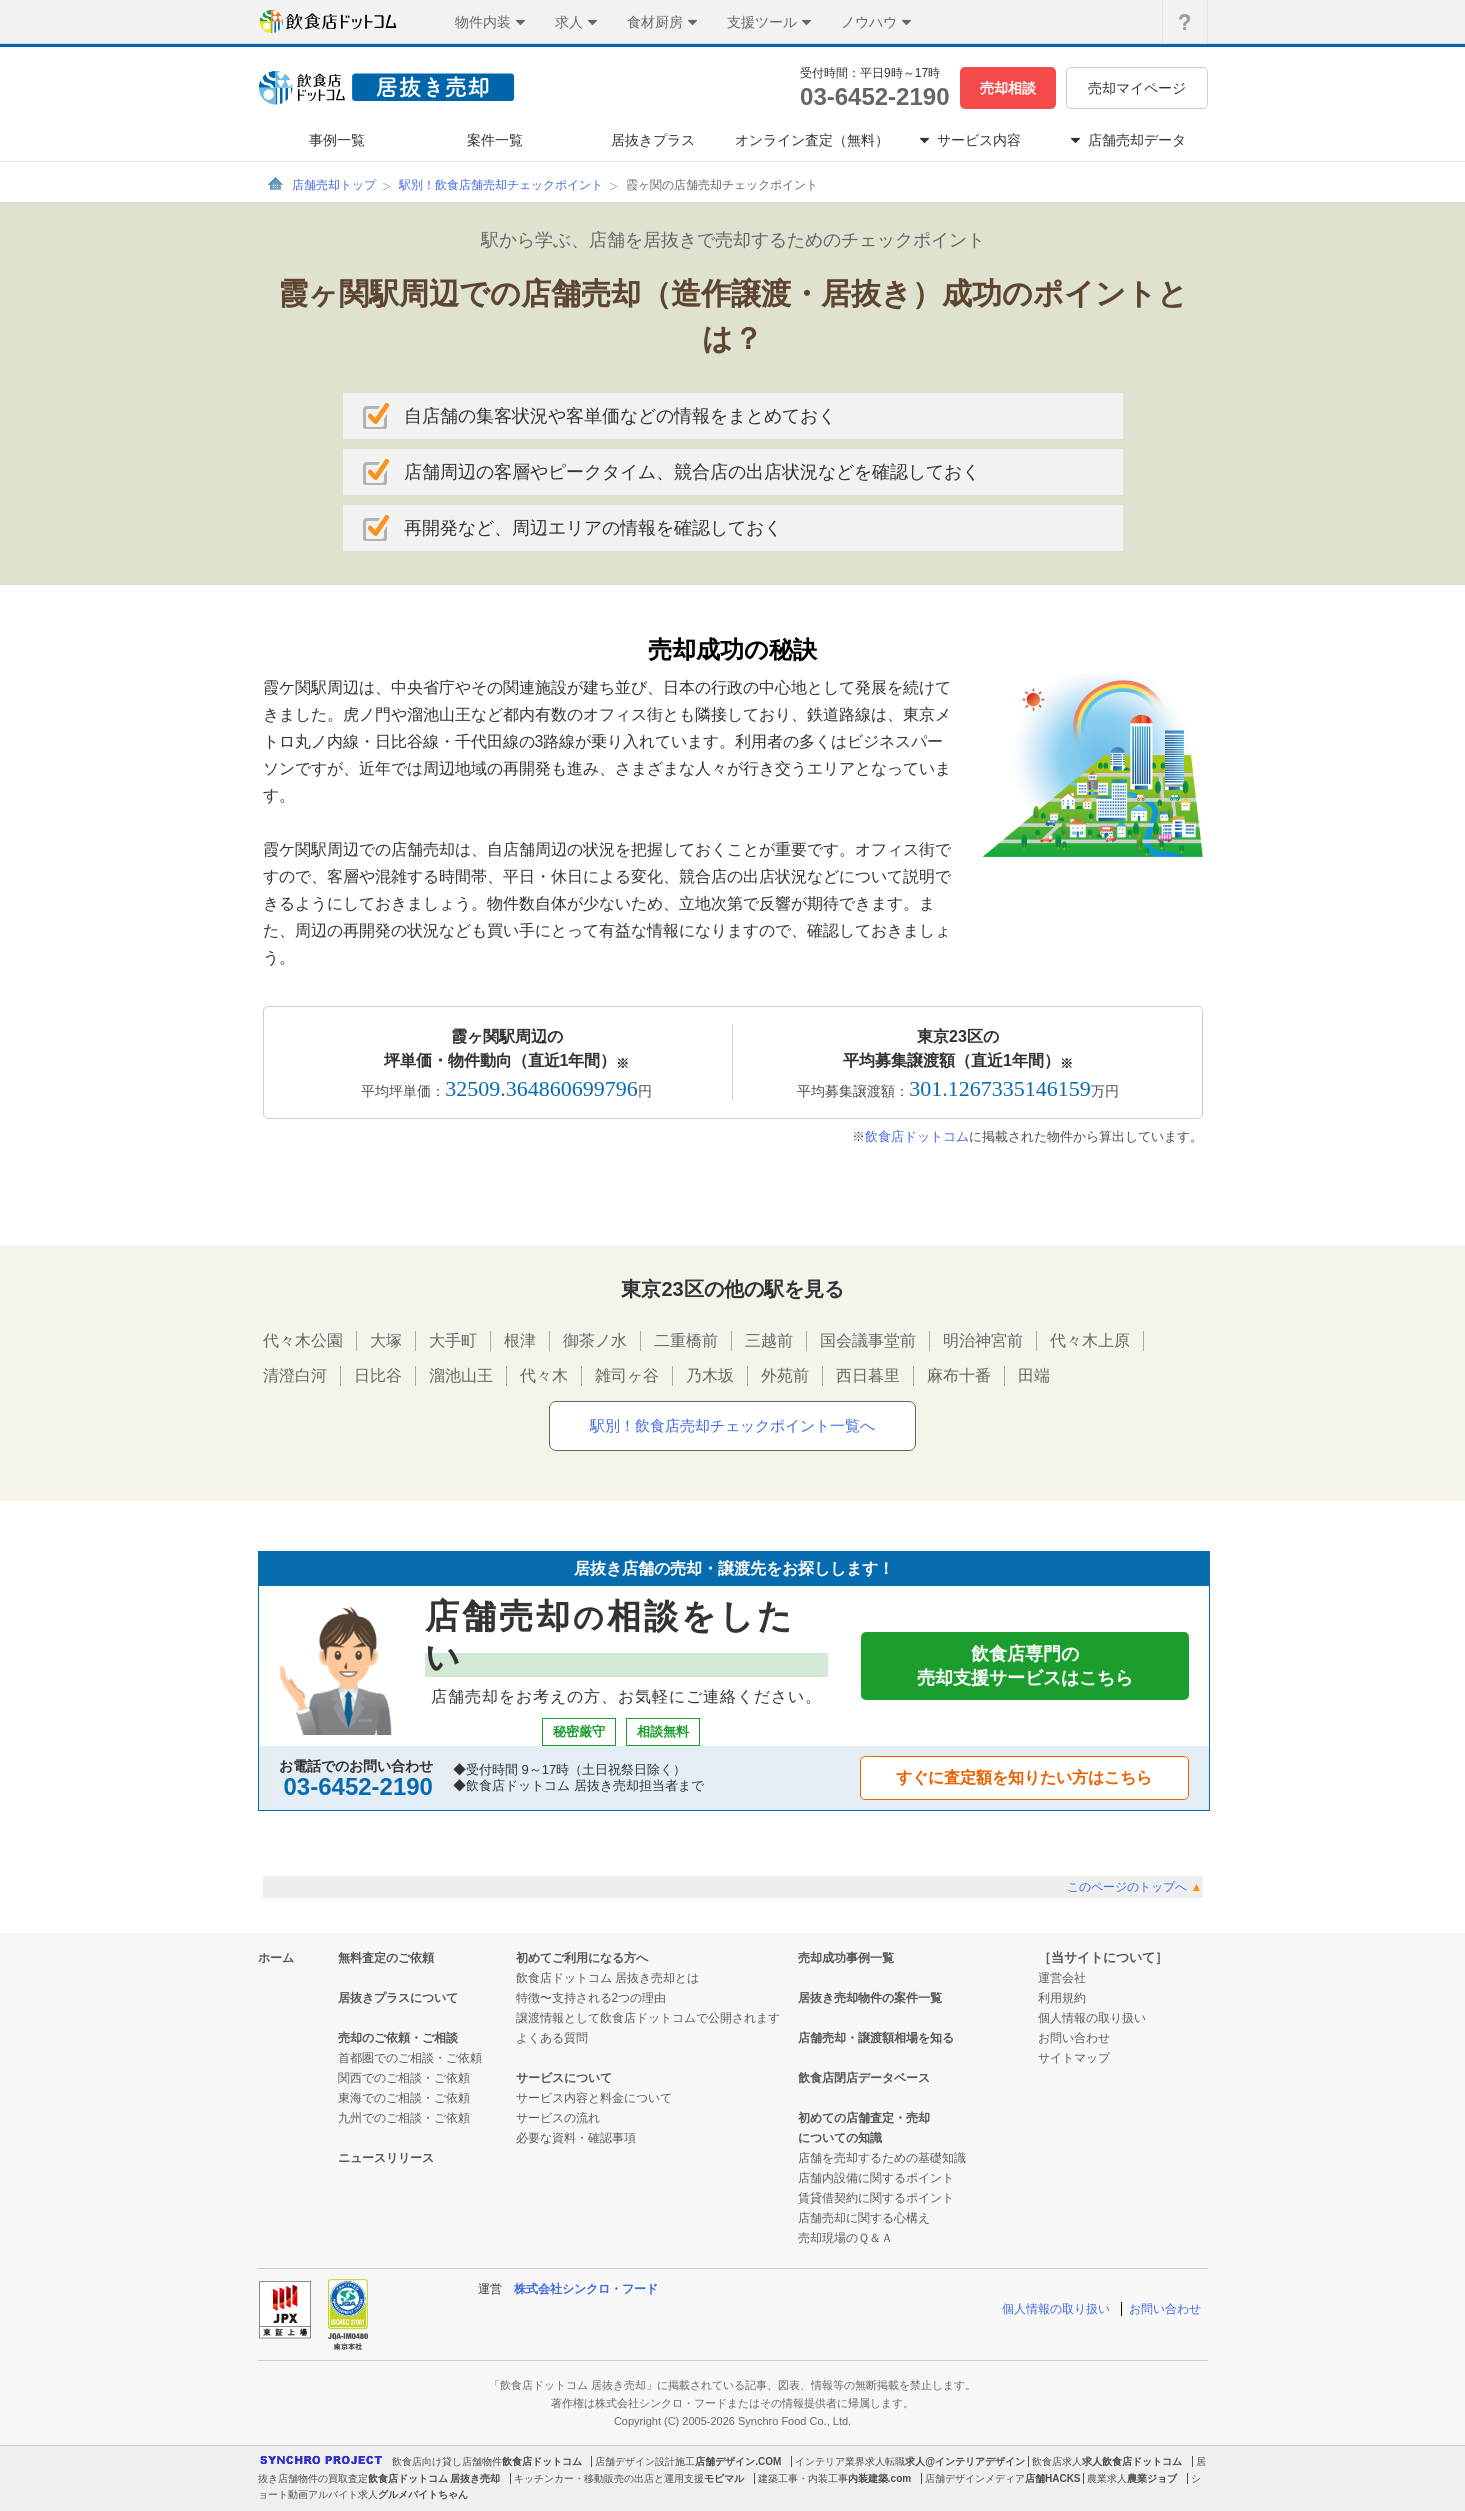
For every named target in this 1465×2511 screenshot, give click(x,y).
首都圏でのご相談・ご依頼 (410, 2058)
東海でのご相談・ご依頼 (404, 2098)
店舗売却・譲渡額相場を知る (876, 2038)
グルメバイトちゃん (423, 2494)
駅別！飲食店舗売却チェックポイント (501, 185)
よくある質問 (552, 2038)
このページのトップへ (1134, 1887)
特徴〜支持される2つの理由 (591, 1998)
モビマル (724, 2478)
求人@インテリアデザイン (965, 2461)
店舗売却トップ (334, 185)
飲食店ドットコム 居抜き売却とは (607, 1978)
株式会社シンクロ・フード (586, 2289)
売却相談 (1008, 88)
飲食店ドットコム (917, 1136)
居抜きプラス (653, 140)
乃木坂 (710, 1375)
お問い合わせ (1074, 2038)
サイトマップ (1074, 2058)
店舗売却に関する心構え (864, 2218)
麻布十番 (959, 1375)
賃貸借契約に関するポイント (876, 2198)
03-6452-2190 (874, 96)
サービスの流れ (558, 2118)
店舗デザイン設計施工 (645, 2461)
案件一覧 (495, 140)
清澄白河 (295, 1375)
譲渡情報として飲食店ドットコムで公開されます (648, 2018)
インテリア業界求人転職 (850, 2461)
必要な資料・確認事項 (576, 2138)
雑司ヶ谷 (627, 1375)
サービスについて (564, 2078)
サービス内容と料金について (594, 2098)
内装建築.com (879, 2478)
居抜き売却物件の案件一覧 (870, 1998)
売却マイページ (1137, 88)
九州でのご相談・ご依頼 (404, 2118)
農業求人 (1107, 2478)
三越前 (769, 1340)
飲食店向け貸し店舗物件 (447, 2461)
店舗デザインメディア (975, 2478)
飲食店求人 (1057, 2461)
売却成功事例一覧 (846, 1958)
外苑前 (785, 1375)
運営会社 (1062, 1978)
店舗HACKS (1053, 2478)
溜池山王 (461, 1375)
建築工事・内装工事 (803, 2478)
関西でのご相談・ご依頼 (404, 2078)
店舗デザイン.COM (738, 2461)
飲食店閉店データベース (864, 2078)
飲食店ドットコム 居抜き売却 (434, 2478)
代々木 (544, 1375)
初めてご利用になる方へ (582, 1958)
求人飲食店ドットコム (1132, 2461)
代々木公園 (303, 1340)
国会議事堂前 (868, 1340)
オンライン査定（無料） (812, 140)
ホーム (276, 1958)
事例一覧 (337, 140)
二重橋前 (686, 1340)
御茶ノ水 (595, 1340)
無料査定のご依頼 (386, 1958)
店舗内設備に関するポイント (876, 2178)
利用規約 (1062, 1998)
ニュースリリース (386, 2158)
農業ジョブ (1152, 2478)
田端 (1034, 1375)
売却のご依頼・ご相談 (398, 2038)
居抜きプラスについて (398, 1998)
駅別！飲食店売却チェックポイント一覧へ (732, 1425)
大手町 (453, 1340)
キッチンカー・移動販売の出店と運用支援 (609, 2478)
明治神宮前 (983, 1340)
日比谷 (378, 1375)
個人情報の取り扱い (1092, 2018)
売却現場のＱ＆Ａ (845, 2238)
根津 (520, 1340)
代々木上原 (1090, 1340)
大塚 (386, 1340)
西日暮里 (868, 1375)
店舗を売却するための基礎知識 (882, 2158)
